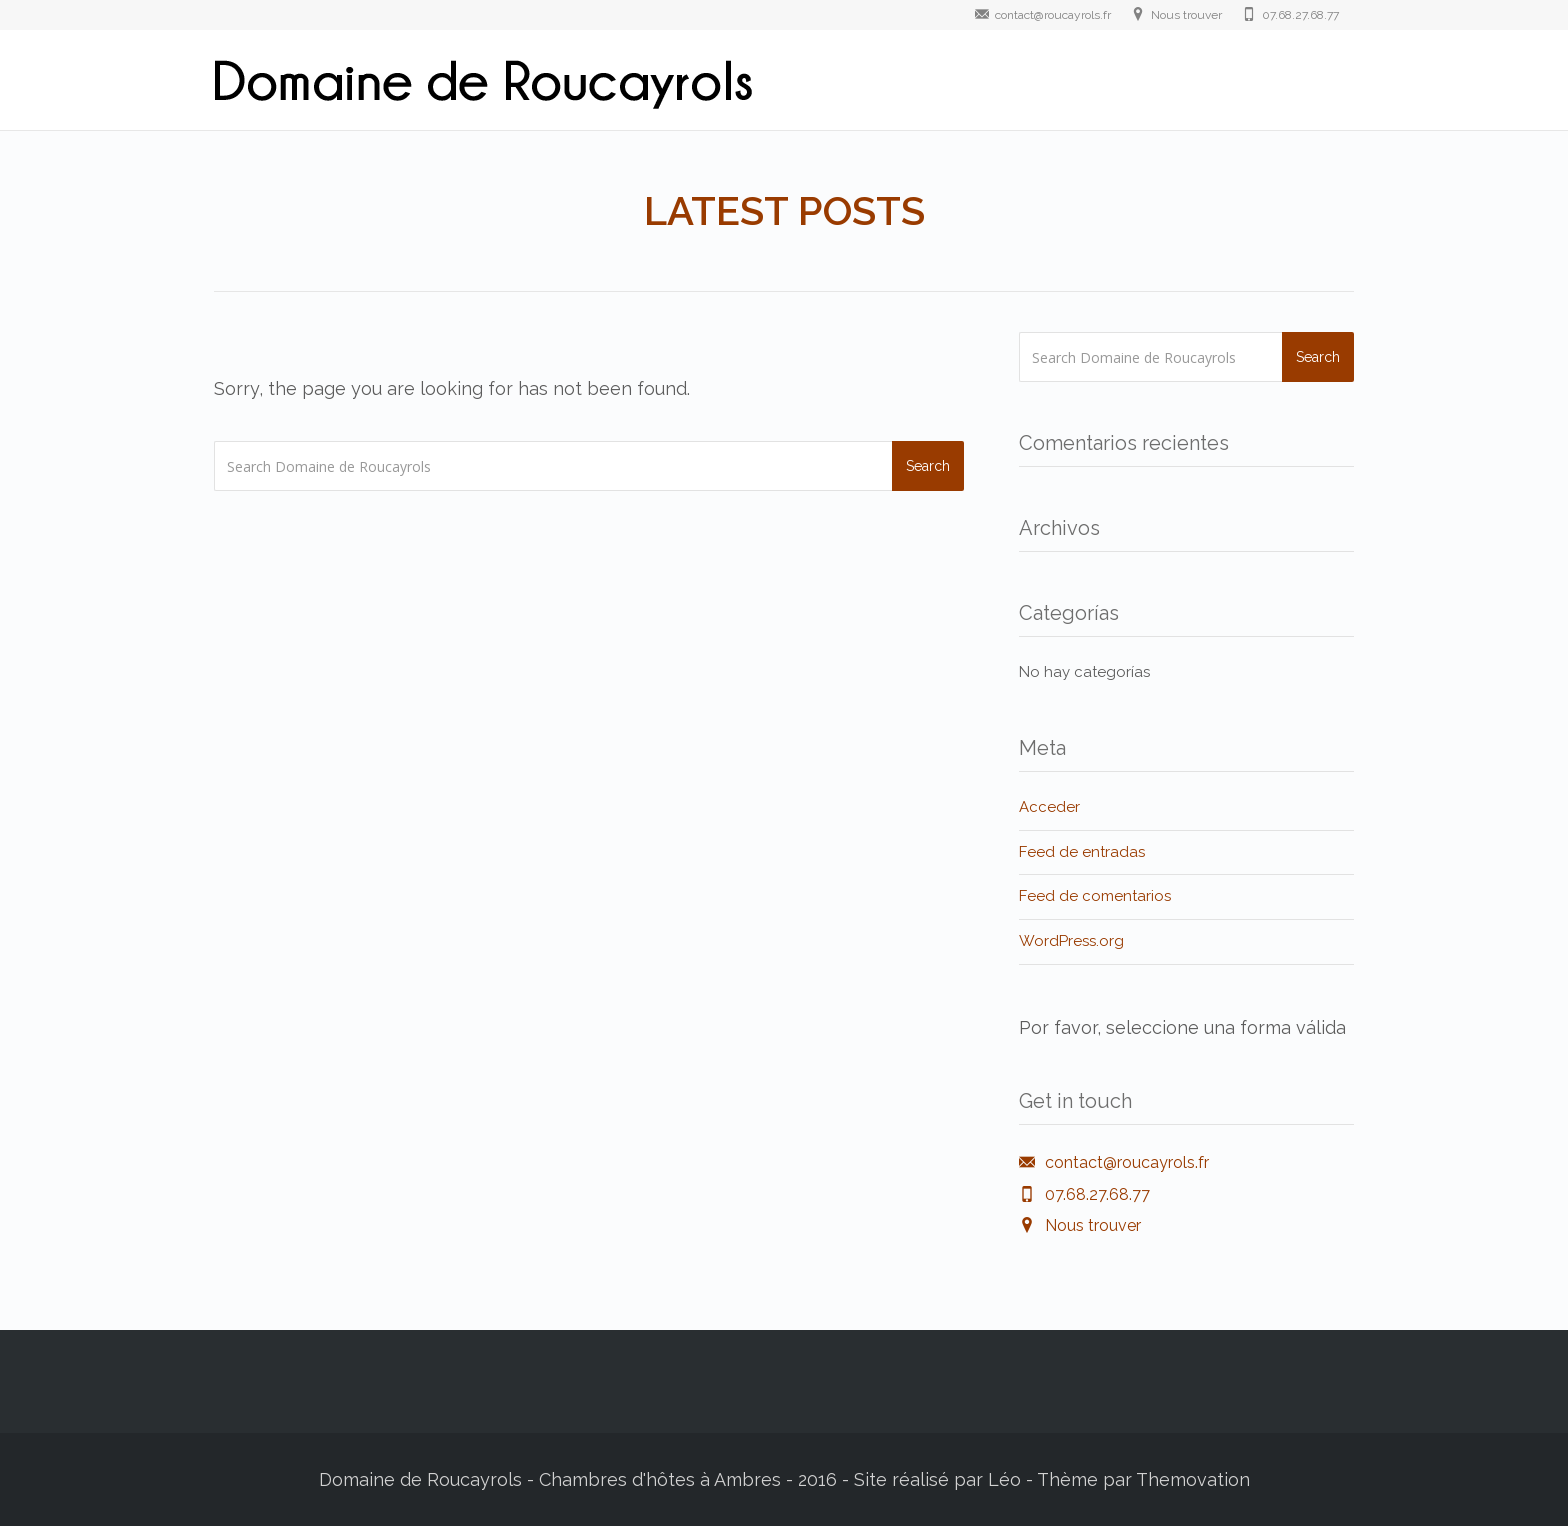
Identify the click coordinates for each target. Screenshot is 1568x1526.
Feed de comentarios (1095, 896)
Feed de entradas (1082, 852)
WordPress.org (1071, 941)
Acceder (1049, 807)
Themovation (1193, 1479)
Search (928, 466)
